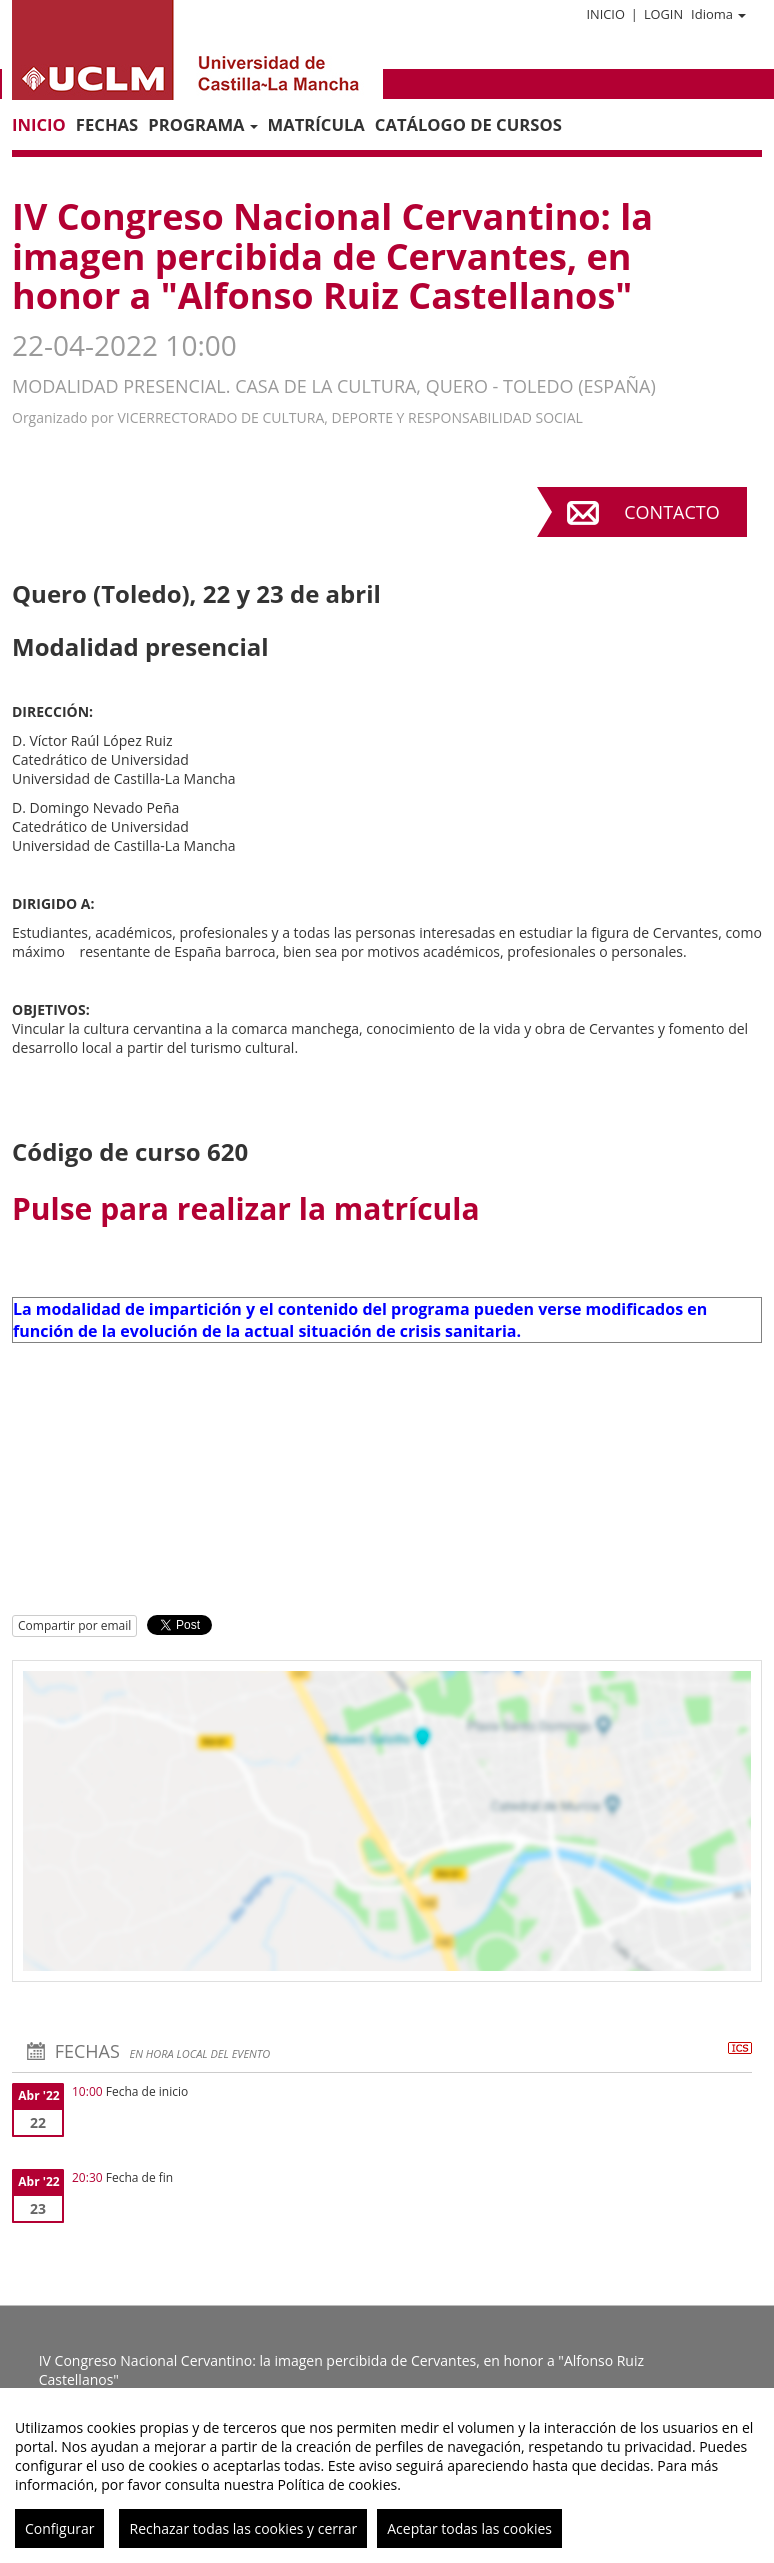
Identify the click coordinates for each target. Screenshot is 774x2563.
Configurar (59, 2528)
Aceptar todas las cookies (469, 2528)
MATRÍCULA (316, 124)
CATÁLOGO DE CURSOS (468, 124)
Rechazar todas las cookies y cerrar (243, 2528)
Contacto (671, 512)
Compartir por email (74, 1625)
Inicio (605, 14)
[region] (387, 2475)
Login (663, 14)
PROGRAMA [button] (202, 124)
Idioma (718, 14)
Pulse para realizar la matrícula (246, 1208)
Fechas (107, 124)
